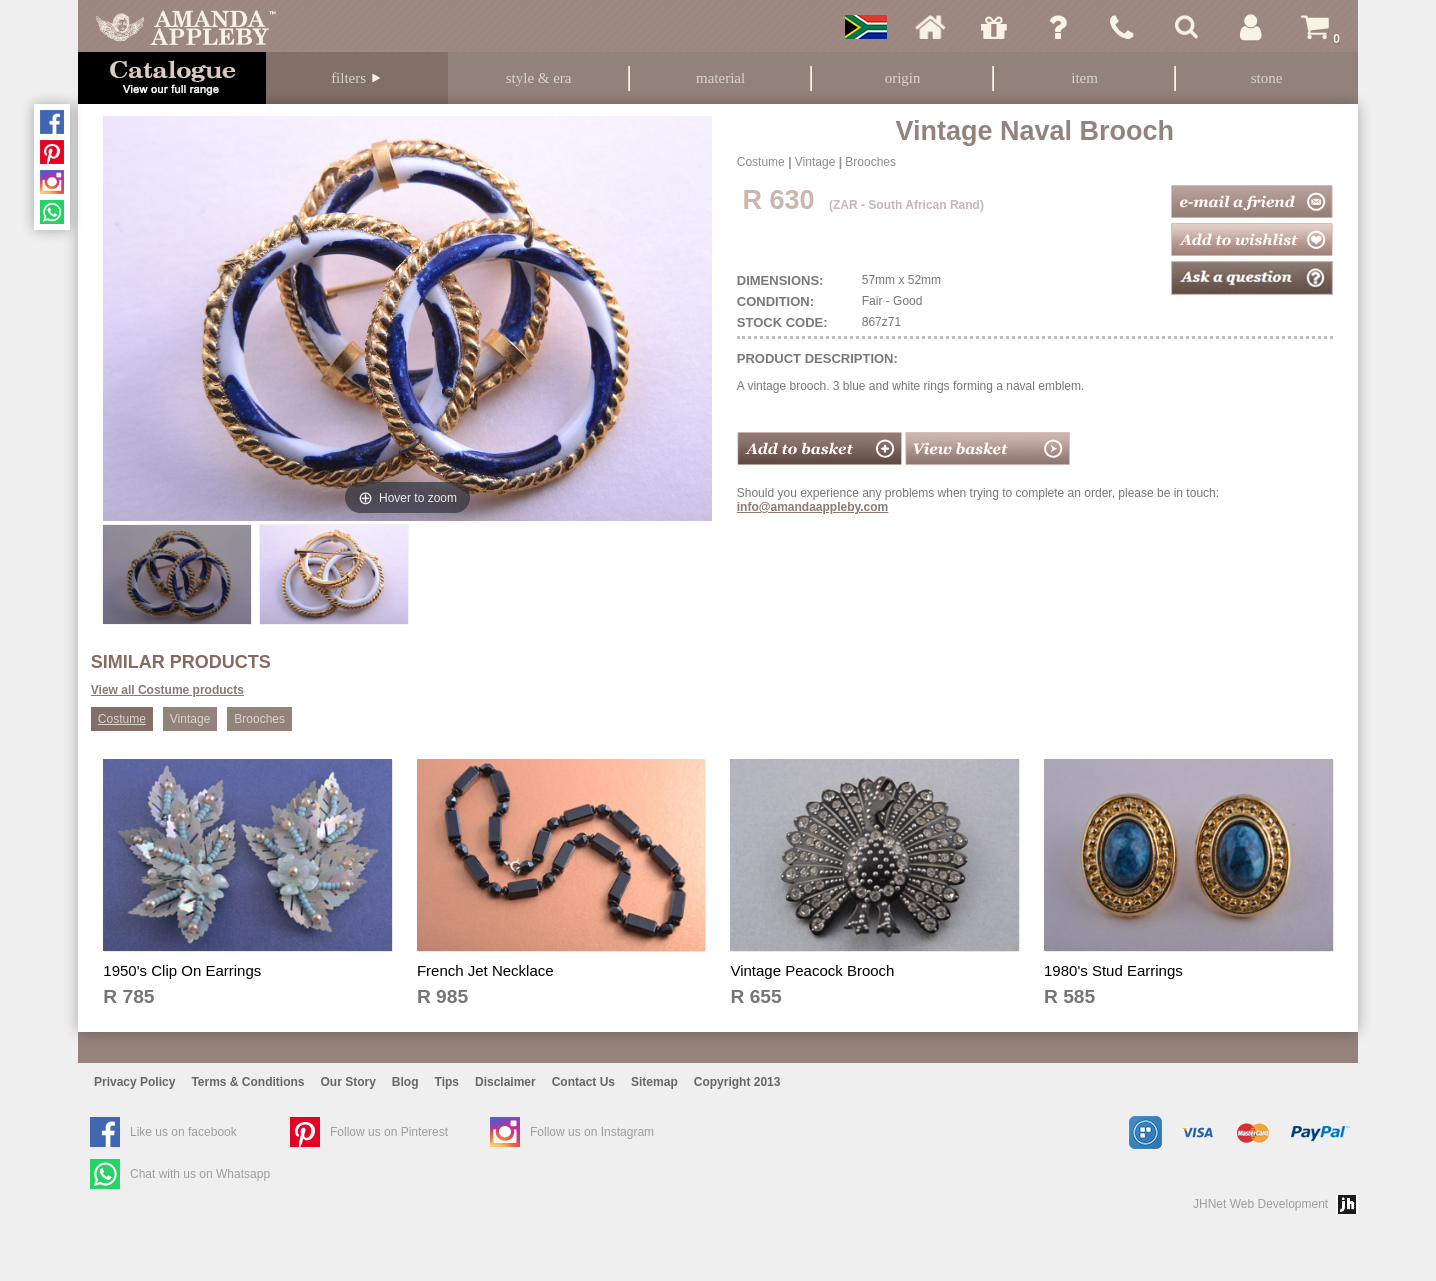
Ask (1058, 27)
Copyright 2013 (737, 1082)
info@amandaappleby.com (813, 507)
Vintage (815, 162)
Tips (447, 1082)
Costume (761, 162)
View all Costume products (167, 690)
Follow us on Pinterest (389, 1132)
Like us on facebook (183, 1132)
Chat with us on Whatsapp (200, 1174)
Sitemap (654, 1082)
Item (1084, 78)
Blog (405, 1082)
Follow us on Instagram (592, 1132)
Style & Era (539, 78)
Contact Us (583, 1082)
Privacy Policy (134, 1082)
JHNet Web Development (1260, 1204)
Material (720, 78)
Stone (1267, 78)
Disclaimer (505, 1082)
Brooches (870, 162)
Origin (903, 78)
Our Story (348, 1082)
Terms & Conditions (247, 1082)
